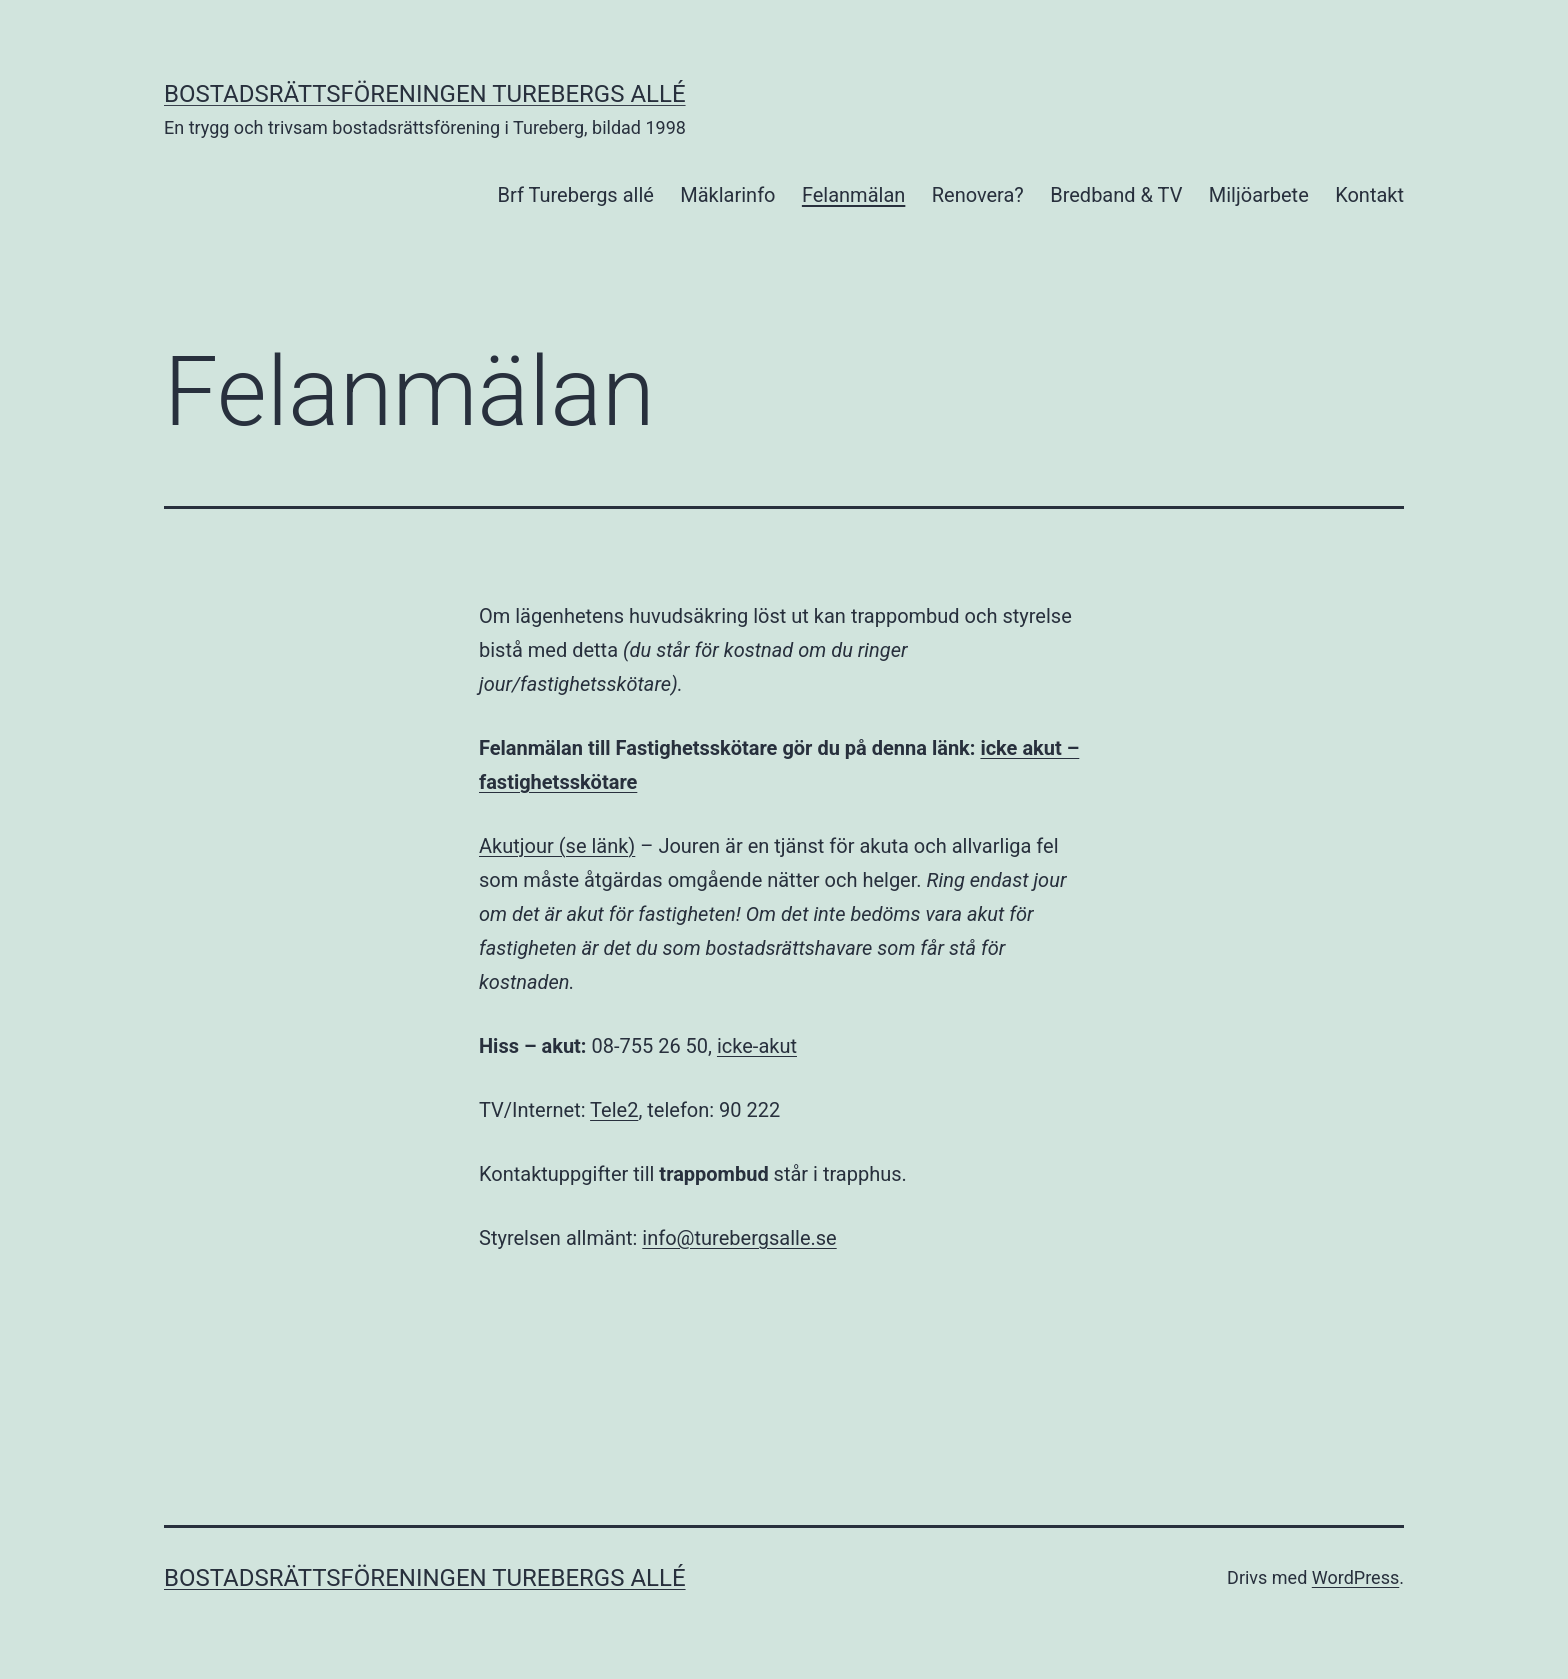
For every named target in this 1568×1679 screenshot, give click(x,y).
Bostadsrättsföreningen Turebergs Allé (425, 94)
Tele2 (614, 1110)
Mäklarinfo (727, 195)
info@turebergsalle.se (739, 1238)
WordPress (1355, 1577)
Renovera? (978, 195)
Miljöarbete (1259, 195)
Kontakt (1369, 195)
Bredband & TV (1116, 195)
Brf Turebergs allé (576, 195)
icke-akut (757, 1046)
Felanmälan (853, 195)
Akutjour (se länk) (557, 846)
